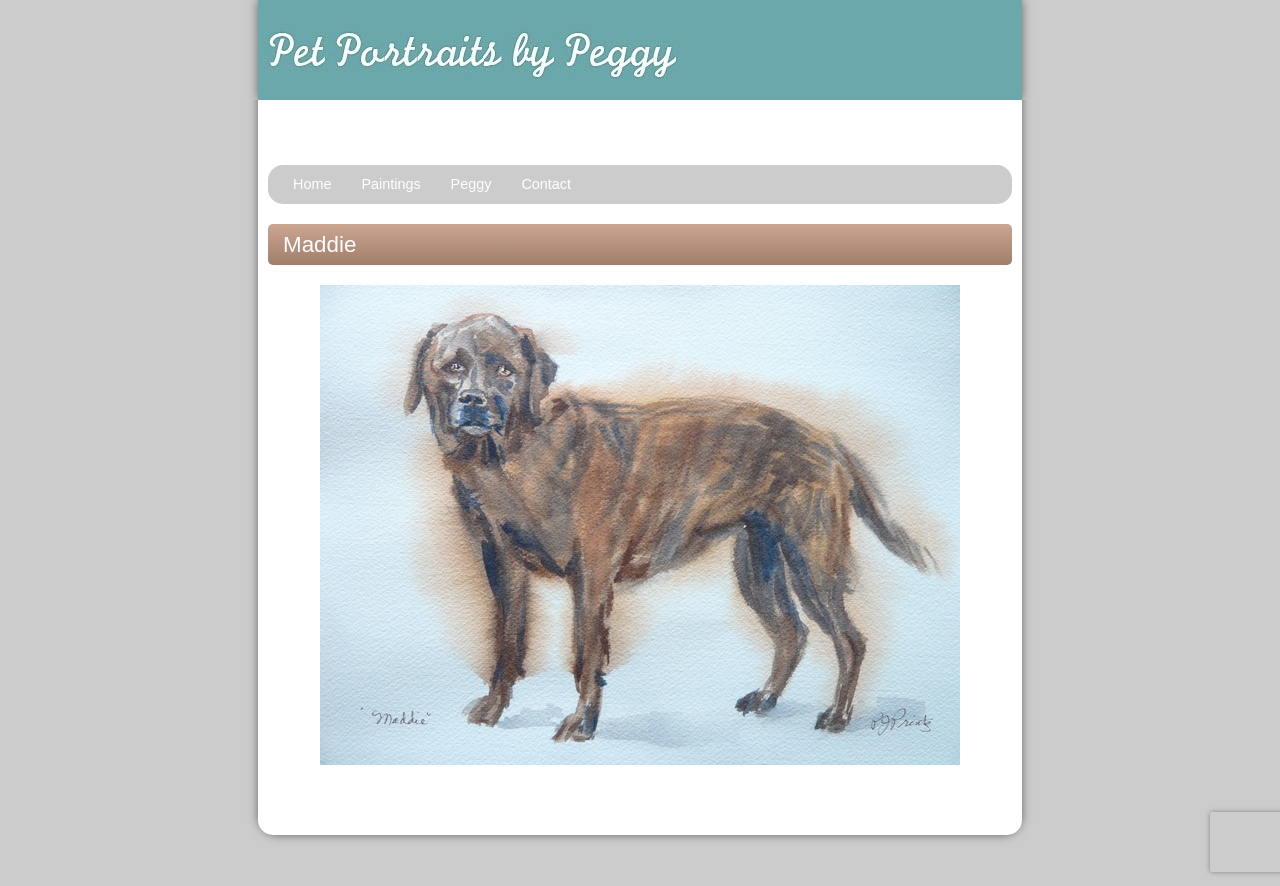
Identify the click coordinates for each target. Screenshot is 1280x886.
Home (312, 184)
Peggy (471, 184)
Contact (546, 184)
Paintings (390, 184)
